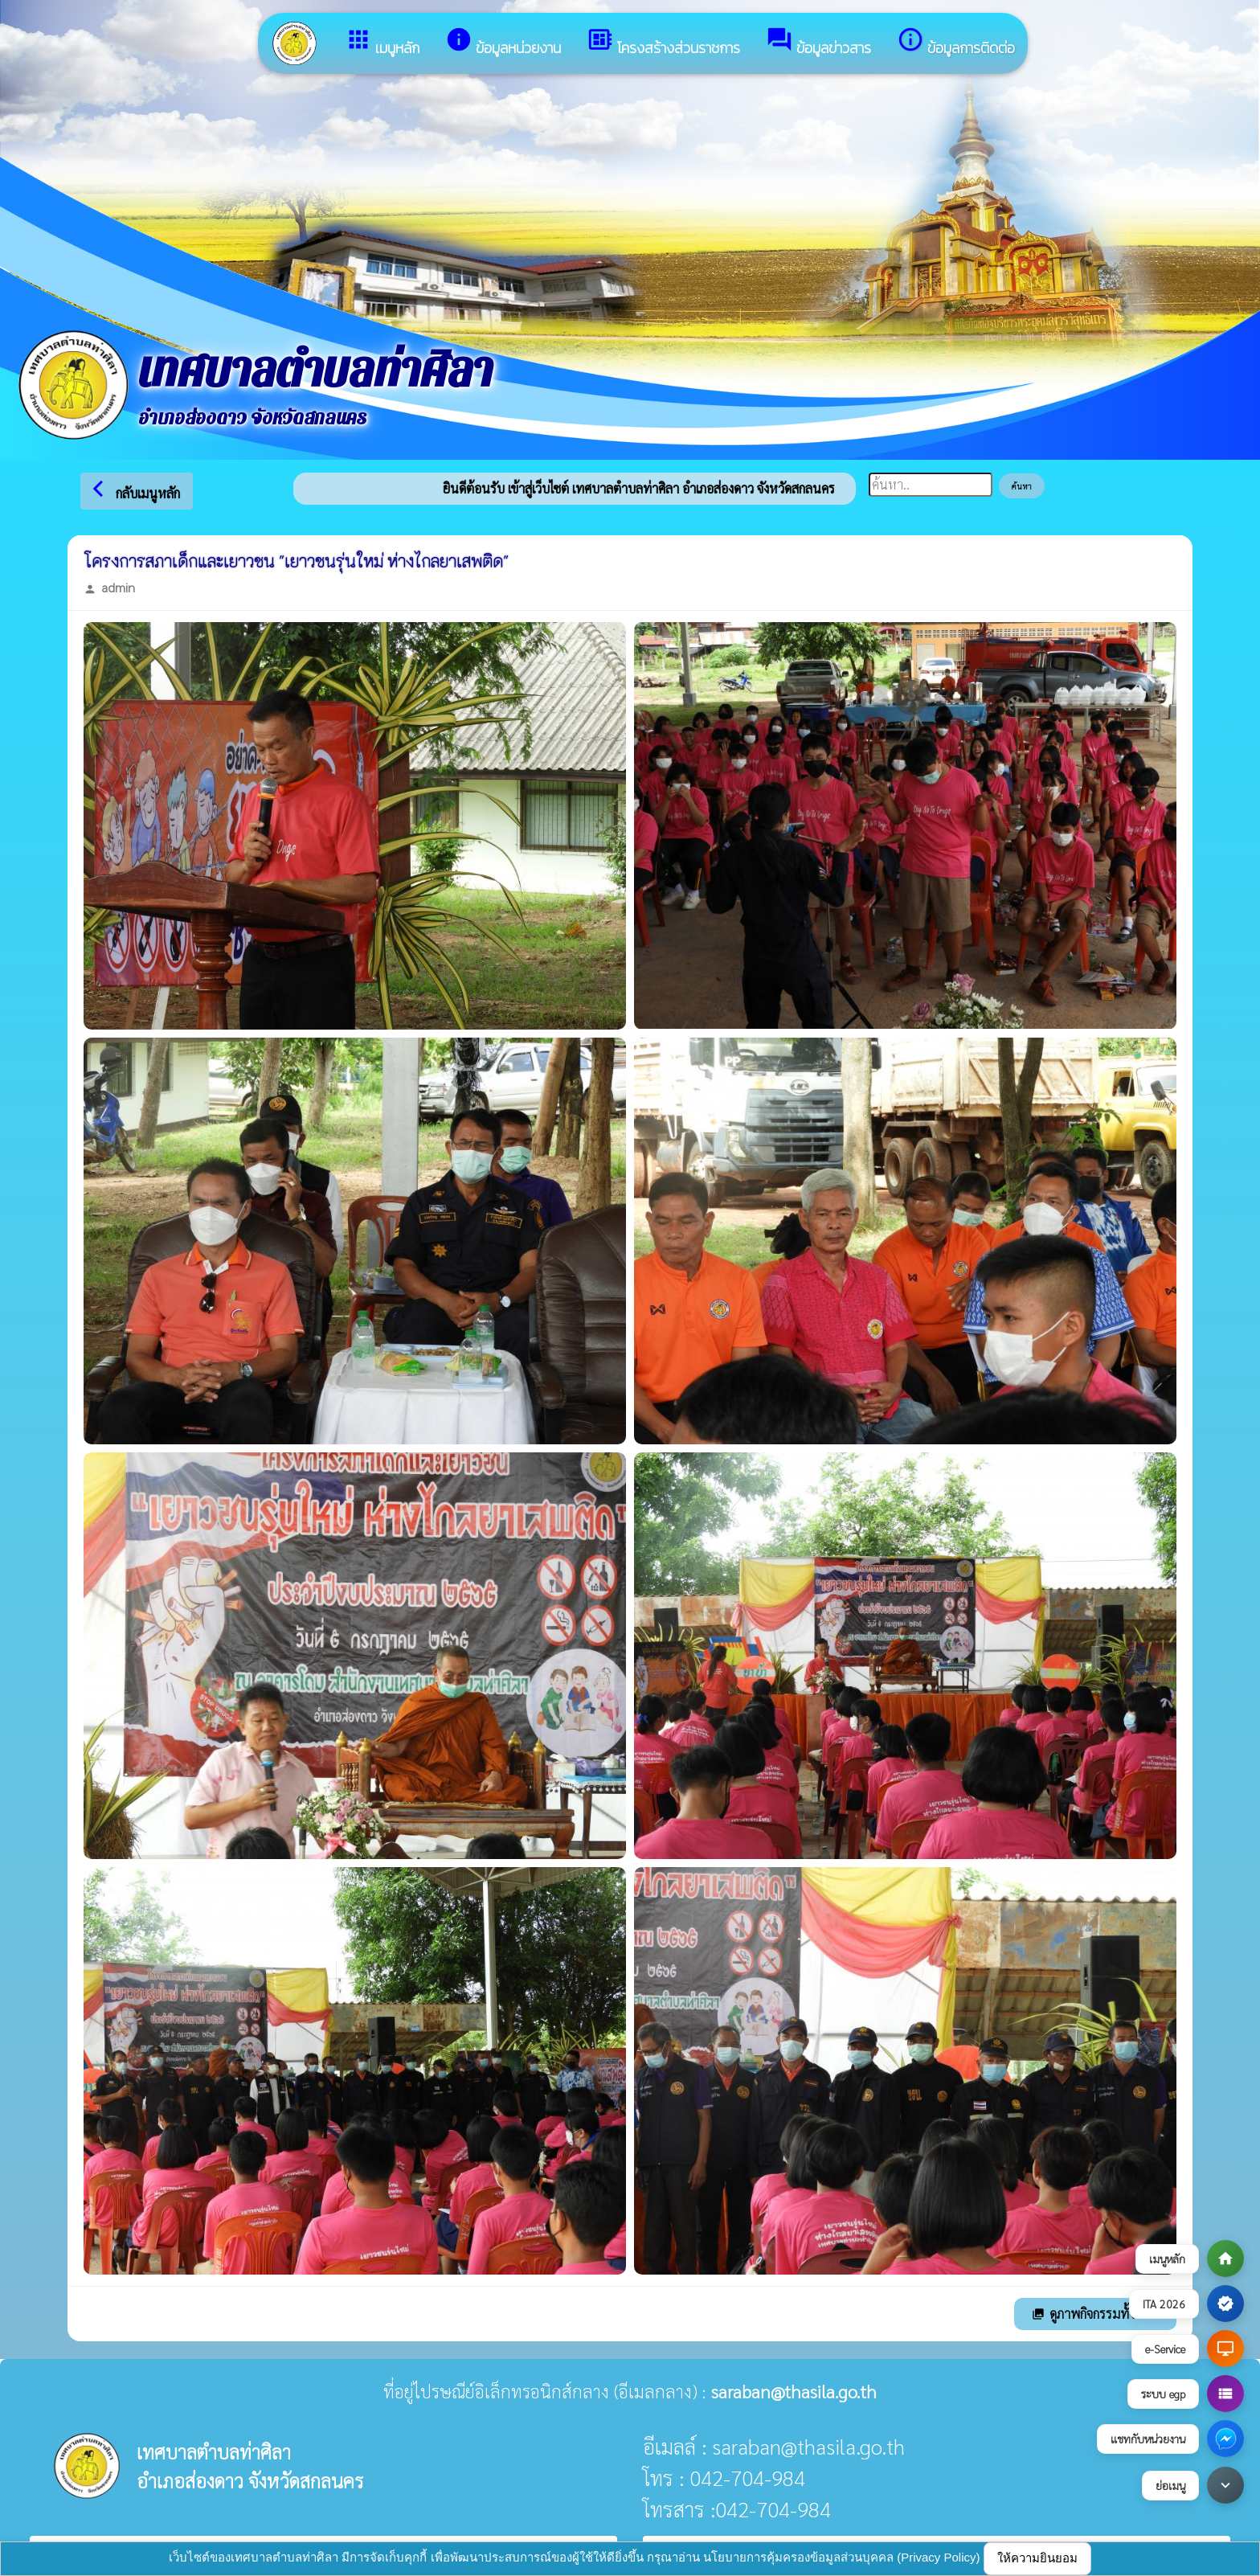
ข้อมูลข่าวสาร (818, 42)
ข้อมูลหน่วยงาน (503, 42)
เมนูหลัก (382, 42)
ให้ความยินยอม (1037, 2558)
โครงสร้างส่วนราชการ (663, 42)
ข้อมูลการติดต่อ (956, 42)
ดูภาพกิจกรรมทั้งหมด (1095, 2313)
